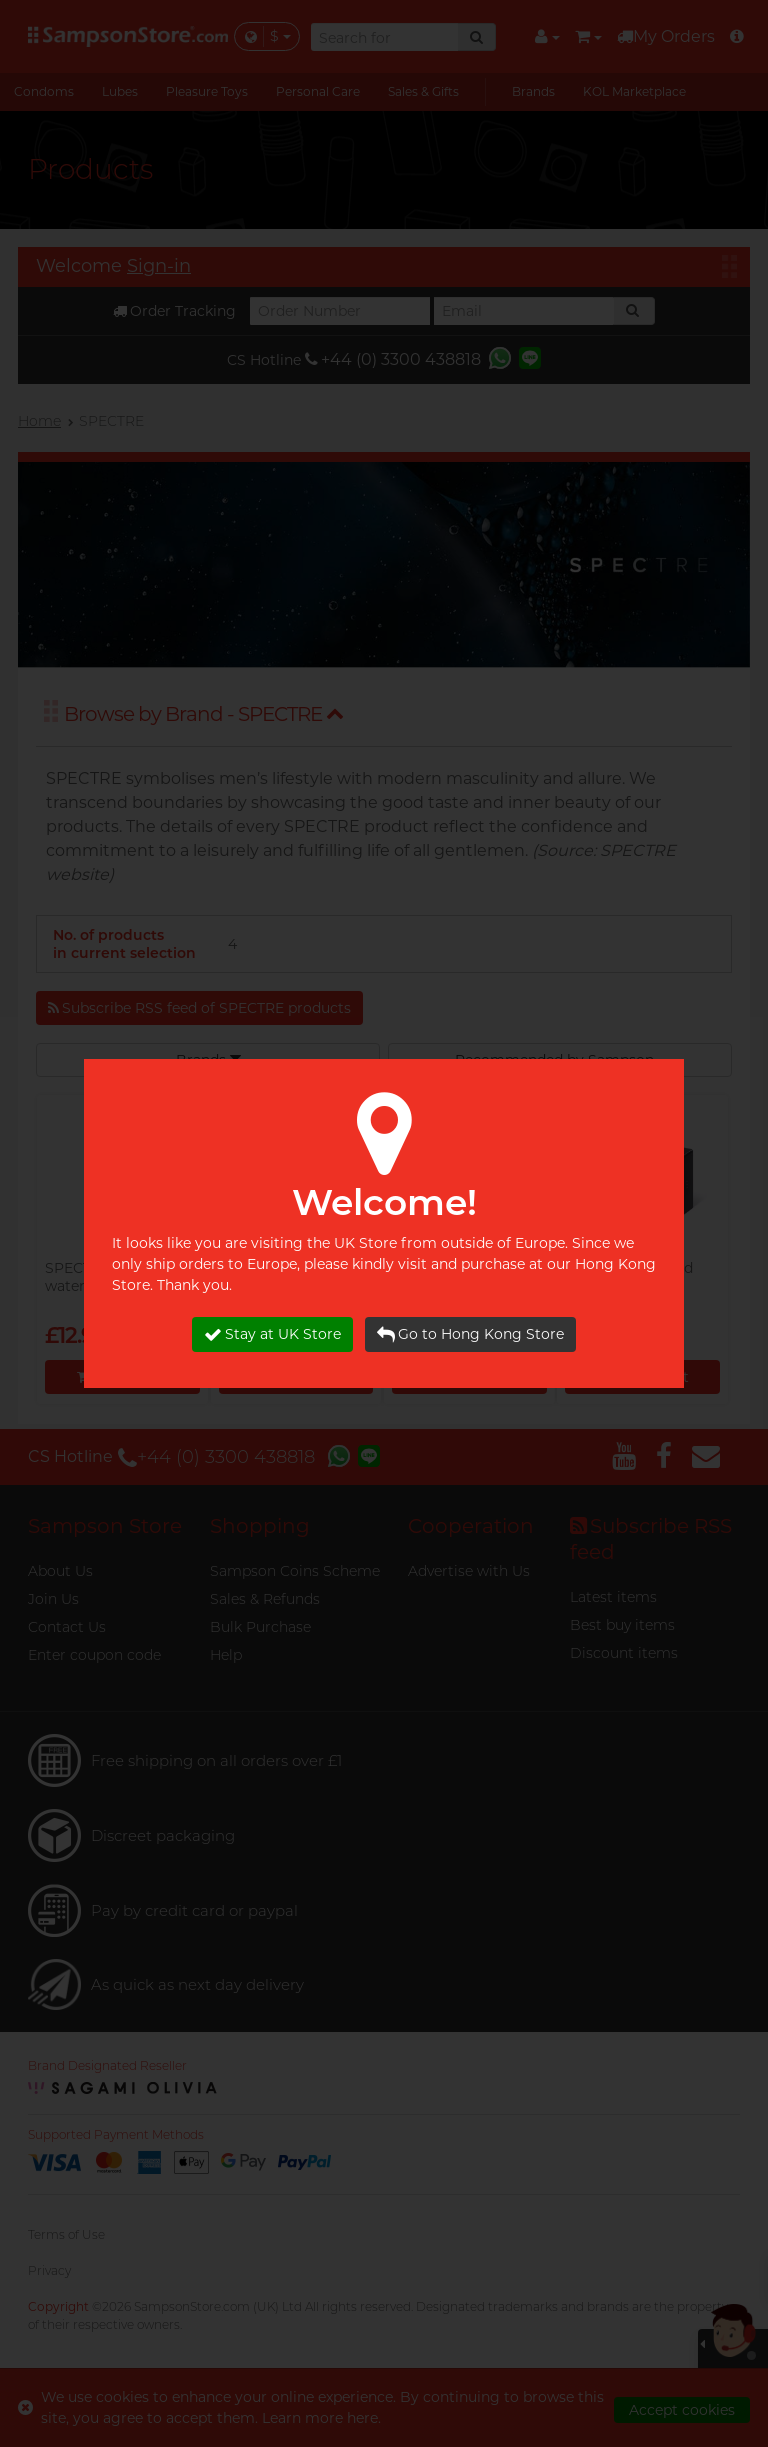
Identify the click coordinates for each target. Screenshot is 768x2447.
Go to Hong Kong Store (470, 1334)
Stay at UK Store (272, 1334)
